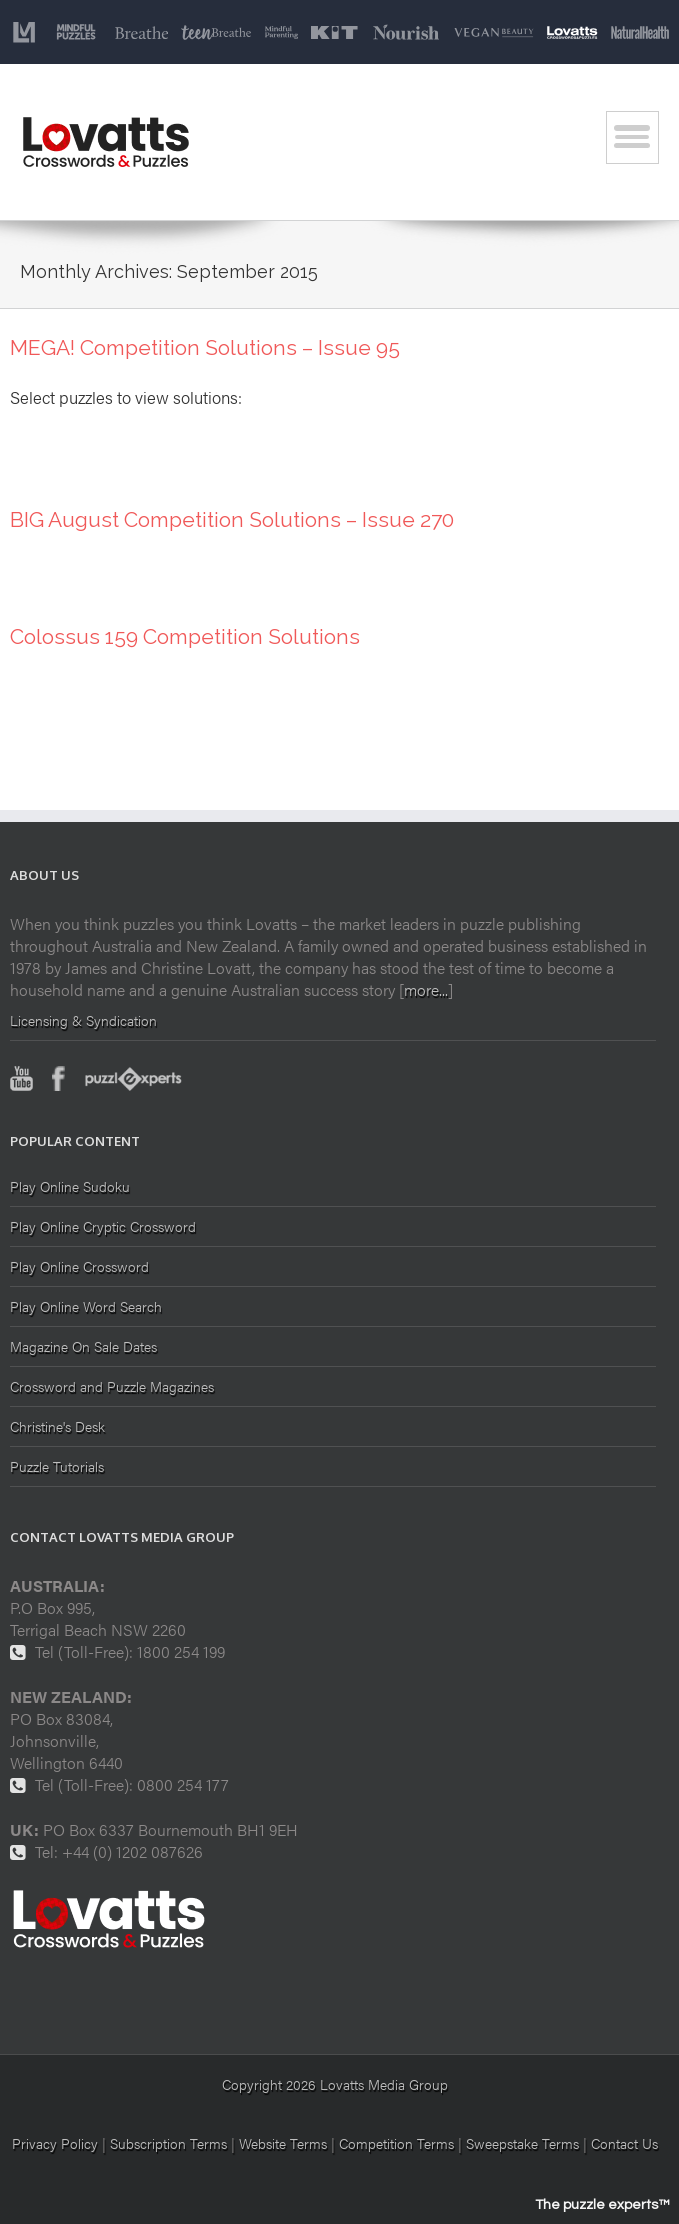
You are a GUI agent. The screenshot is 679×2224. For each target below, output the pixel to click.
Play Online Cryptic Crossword (103, 1226)
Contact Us (624, 2143)
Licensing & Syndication (83, 1020)
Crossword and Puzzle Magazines (112, 1386)
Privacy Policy (55, 2143)
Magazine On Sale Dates (83, 1346)
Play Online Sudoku (70, 1187)
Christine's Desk (57, 1426)
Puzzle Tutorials (57, 1466)
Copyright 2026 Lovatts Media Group (335, 2084)
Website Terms (283, 2143)
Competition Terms (398, 2143)
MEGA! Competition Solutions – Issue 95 (205, 347)
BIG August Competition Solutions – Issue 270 (232, 519)
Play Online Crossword (79, 1266)
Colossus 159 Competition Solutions (185, 636)
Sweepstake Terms (524, 2143)
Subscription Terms (168, 2143)
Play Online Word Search (86, 1306)
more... (426, 989)
